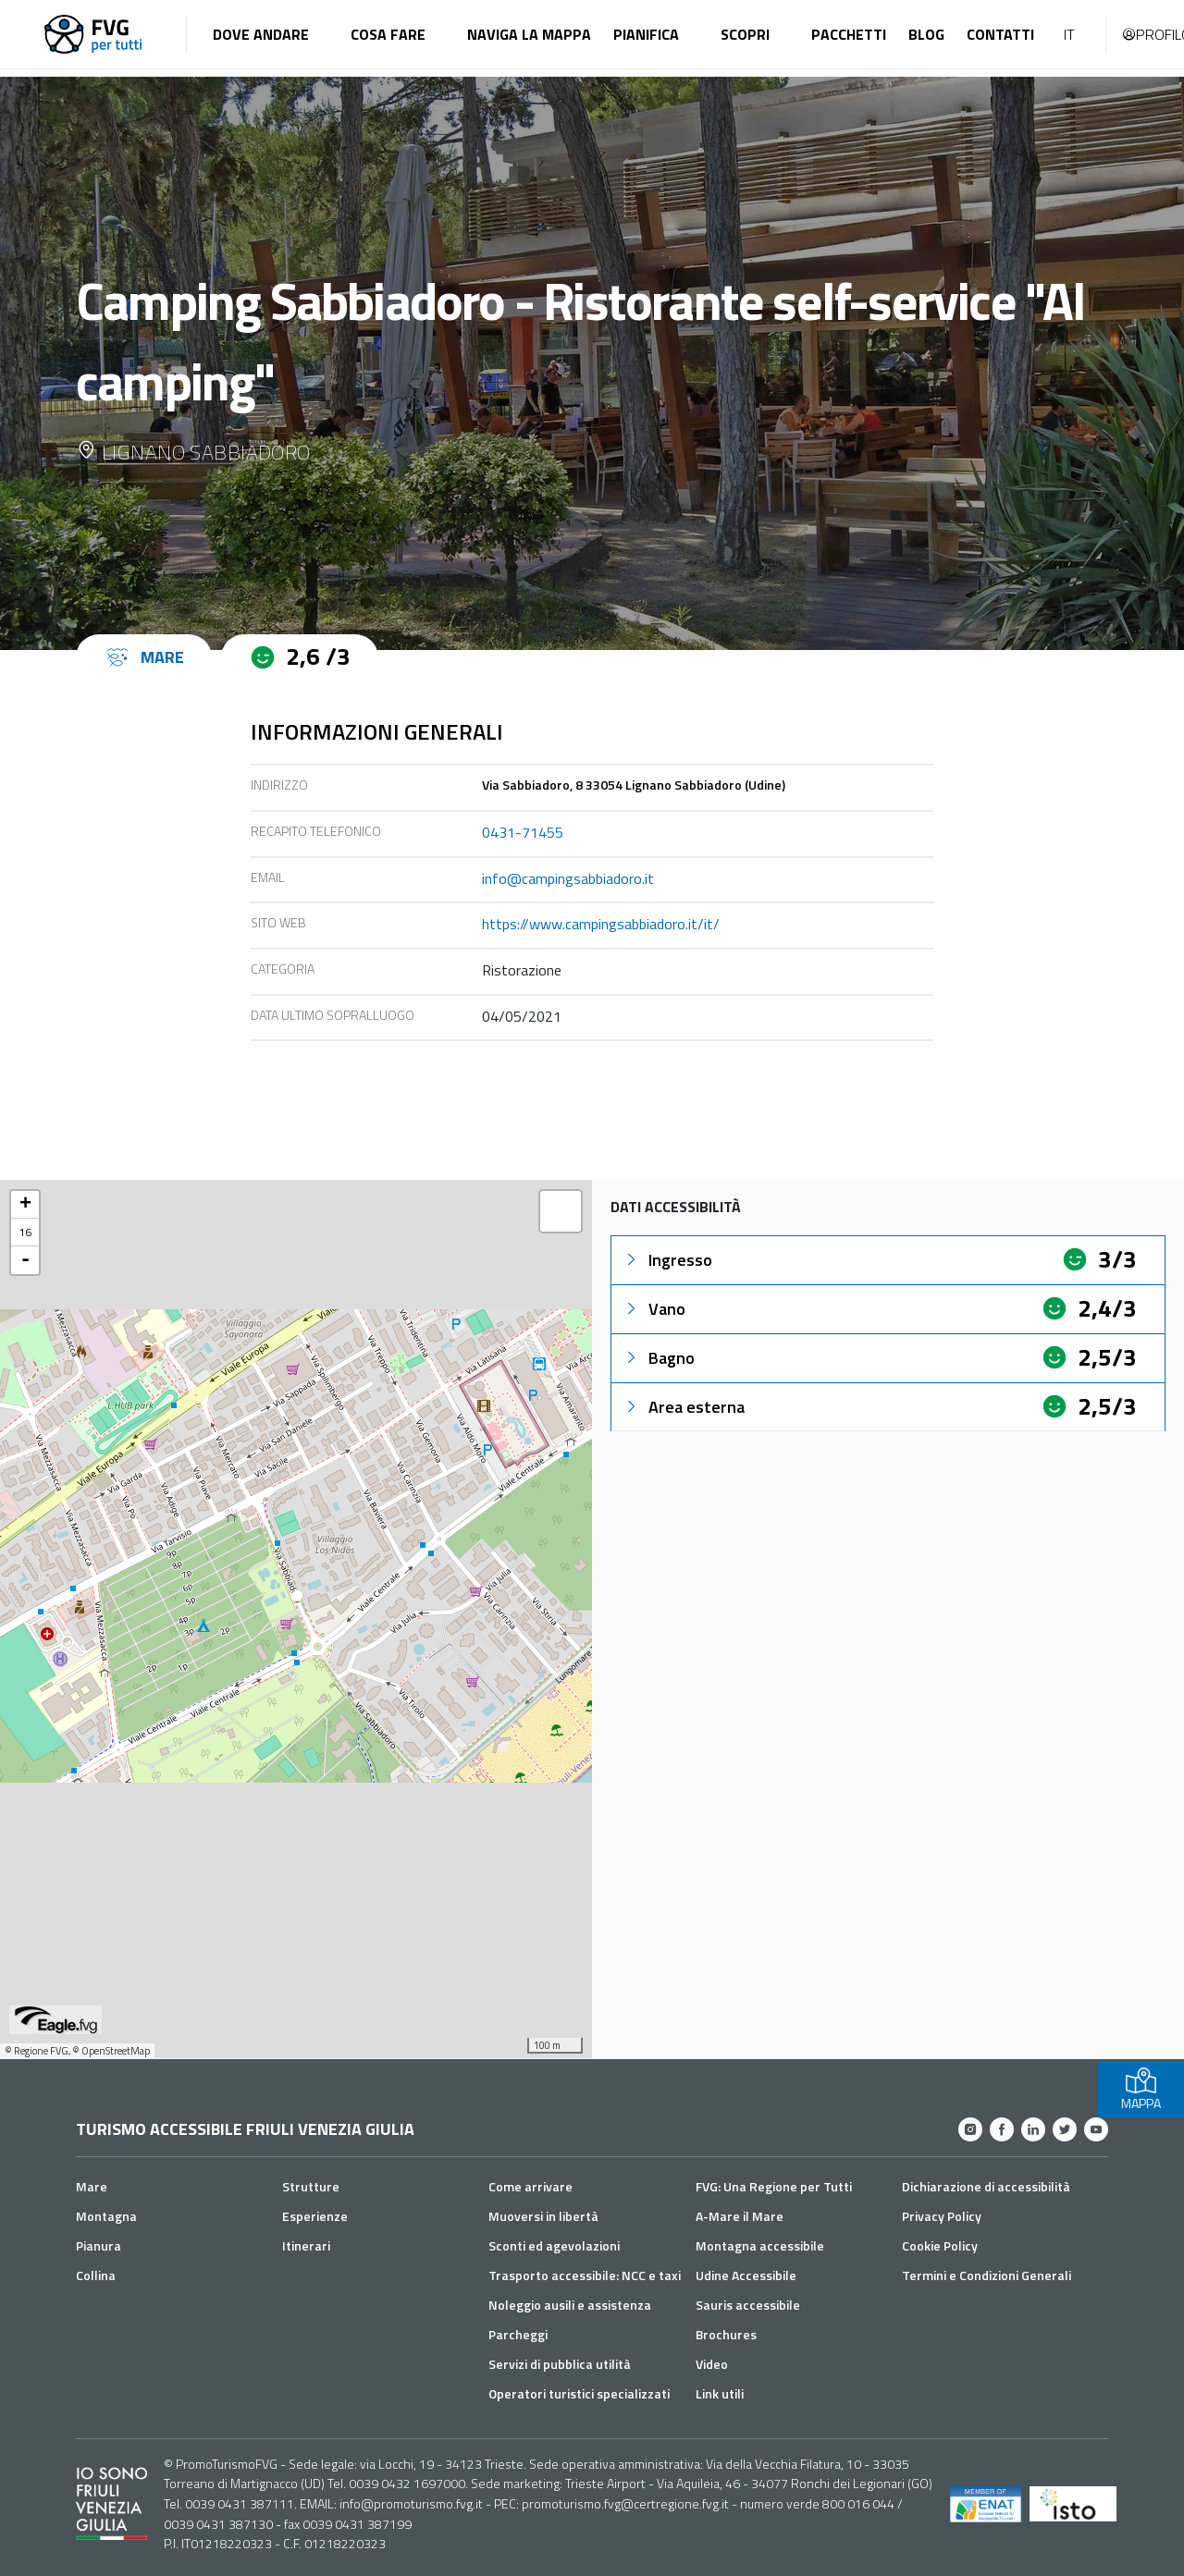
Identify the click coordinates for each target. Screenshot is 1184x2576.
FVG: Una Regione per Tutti (774, 2186)
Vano (654, 1308)
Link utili (720, 2393)
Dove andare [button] (261, 34)
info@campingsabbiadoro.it (568, 878)
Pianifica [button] (646, 34)
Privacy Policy (941, 2216)
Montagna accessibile (760, 2245)
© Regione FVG (36, 2050)
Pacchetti (848, 34)
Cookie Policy (940, 2245)
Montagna (106, 2216)
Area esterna (684, 1406)
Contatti (1000, 34)
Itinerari (306, 2245)
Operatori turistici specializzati (579, 2393)
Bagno (659, 1357)
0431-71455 (522, 832)
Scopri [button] (745, 34)
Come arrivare (530, 2186)
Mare (91, 2186)
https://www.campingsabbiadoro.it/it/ (601, 924)
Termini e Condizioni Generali (986, 2275)
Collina (96, 2275)
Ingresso (667, 1259)
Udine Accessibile (746, 2275)
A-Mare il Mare (739, 2216)
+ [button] (25, 1205)
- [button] (25, 1260)
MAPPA (1141, 2089)
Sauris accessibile (748, 2304)
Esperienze (315, 2216)
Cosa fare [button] (388, 34)
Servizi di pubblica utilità (559, 2364)
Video (712, 2364)
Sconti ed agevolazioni (554, 2245)
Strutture (310, 2186)
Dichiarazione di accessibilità (986, 2186)
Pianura (98, 2245)
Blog (926, 34)
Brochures (726, 2334)
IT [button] (1069, 34)
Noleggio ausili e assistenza (569, 2304)
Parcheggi (518, 2334)
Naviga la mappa (529, 34)
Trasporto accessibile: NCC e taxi (584, 2275)
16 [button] (24, 1232)
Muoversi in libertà (543, 2216)
